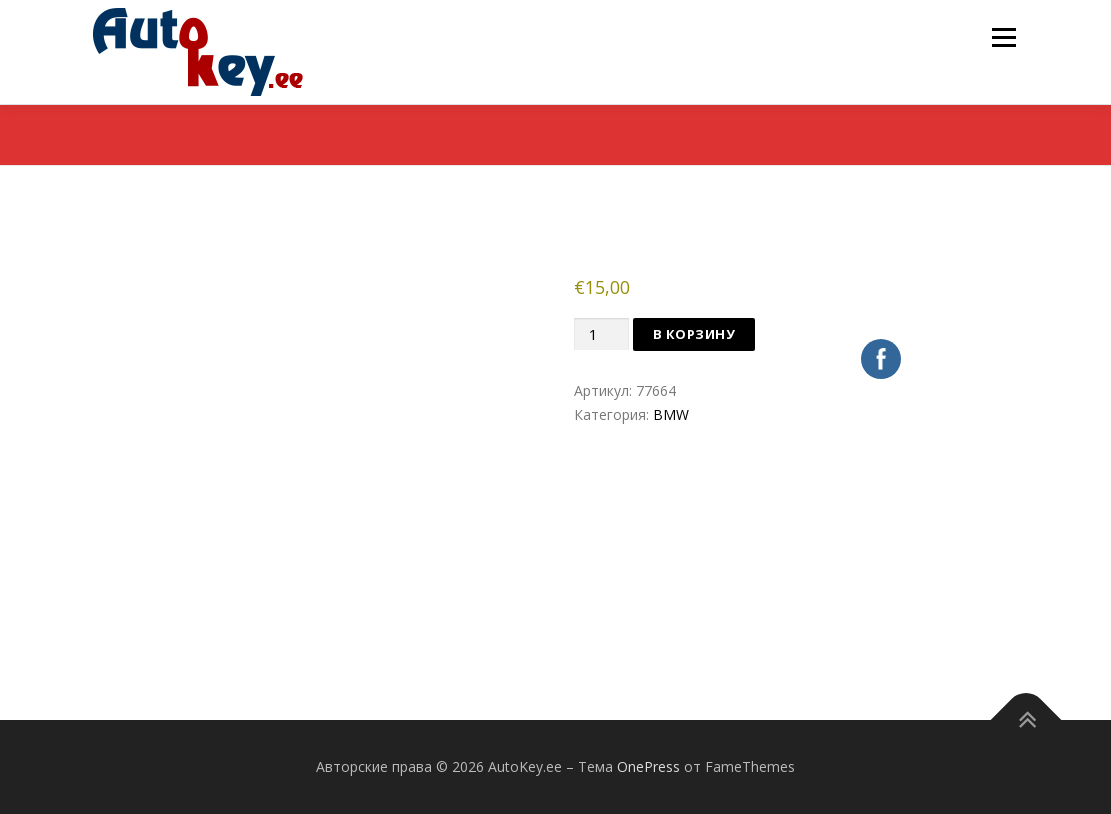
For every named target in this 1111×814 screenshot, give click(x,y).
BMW (671, 414)
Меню (1003, 37)
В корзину (694, 334)
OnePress (648, 766)
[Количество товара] (601, 334)
